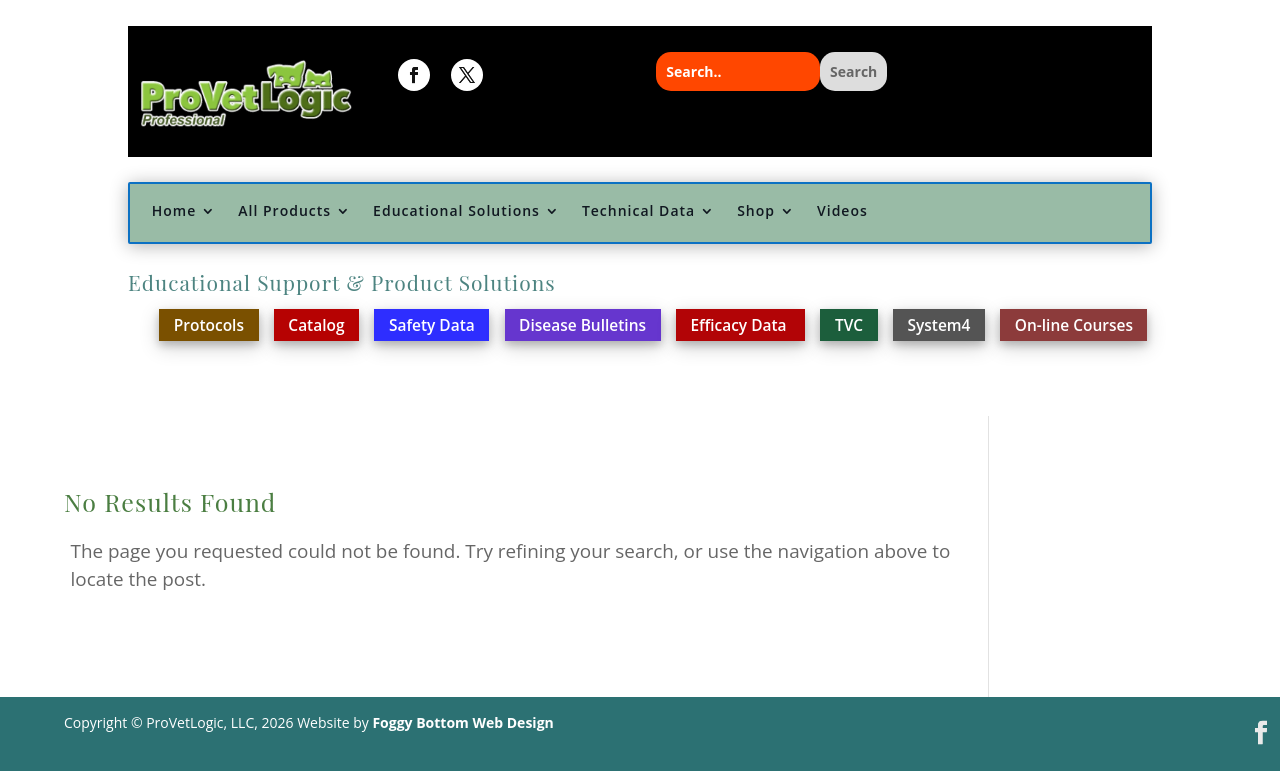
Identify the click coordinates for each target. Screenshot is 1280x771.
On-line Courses (1074, 325)
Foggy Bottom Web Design (462, 722)
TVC (849, 325)
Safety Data (432, 325)
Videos (842, 211)
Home (174, 211)
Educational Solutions (456, 211)
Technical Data (638, 211)
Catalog (316, 325)
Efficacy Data (740, 325)
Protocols (209, 325)
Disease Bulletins (582, 325)
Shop (756, 211)
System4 (939, 325)
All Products (284, 211)
